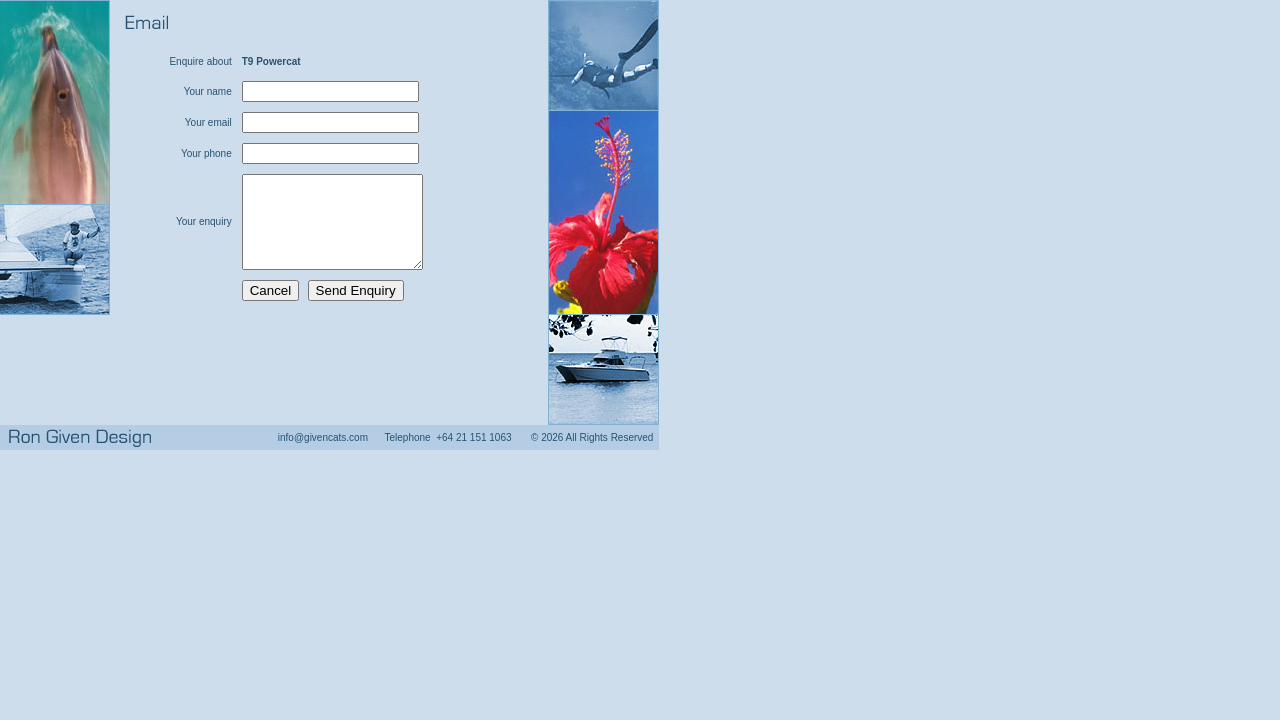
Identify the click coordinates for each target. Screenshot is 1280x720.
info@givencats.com (323, 437)
